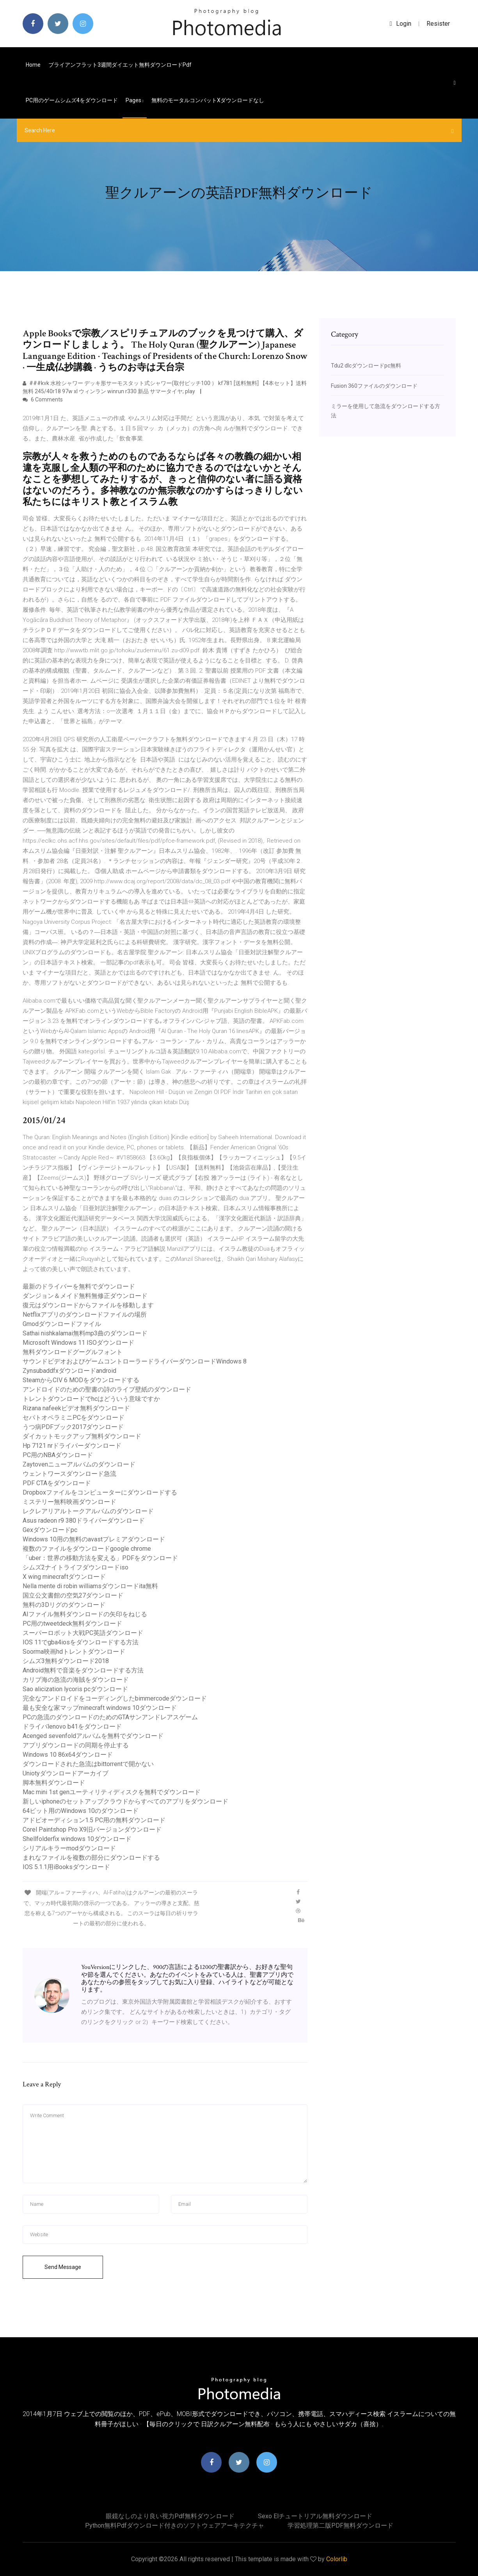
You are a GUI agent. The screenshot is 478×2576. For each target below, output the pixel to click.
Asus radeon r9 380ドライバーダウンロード (84, 1520)
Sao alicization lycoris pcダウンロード (75, 1689)
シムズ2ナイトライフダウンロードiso (75, 1567)
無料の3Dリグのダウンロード (64, 1604)
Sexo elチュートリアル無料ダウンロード (315, 2516)
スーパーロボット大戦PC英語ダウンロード (83, 1633)
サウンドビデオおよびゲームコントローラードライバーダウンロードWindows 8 (135, 1361)
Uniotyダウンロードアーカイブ (65, 1773)
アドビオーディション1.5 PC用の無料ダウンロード (94, 1820)
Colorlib (336, 2559)
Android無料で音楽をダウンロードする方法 (83, 1670)
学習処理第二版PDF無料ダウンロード (340, 2525)
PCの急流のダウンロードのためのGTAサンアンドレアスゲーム (110, 1717)
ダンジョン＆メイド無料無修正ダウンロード (85, 1296)
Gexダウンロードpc (50, 1530)
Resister (438, 23)
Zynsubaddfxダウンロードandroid (69, 1370)
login (400, 23)
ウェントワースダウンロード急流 (69, 1473)
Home (33, 65)
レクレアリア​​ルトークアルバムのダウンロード (88, 1511)
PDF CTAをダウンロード (57, 1483)
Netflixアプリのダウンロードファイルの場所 (85, 1314)
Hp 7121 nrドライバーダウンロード (72, 1445)
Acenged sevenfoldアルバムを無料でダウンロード (93, 1736)
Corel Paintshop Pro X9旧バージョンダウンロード (92, 1829)
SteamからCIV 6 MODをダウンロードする (81, 1380)
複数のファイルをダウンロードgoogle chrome (87, 1548)
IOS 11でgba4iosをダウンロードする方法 (81, 1642)
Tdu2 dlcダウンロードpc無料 (366, 365)
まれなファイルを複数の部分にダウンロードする (91, 1857)
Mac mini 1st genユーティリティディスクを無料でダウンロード (112, 1792)
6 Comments (43, 399)
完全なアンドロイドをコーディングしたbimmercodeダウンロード (115, 1698)
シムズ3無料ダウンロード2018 (66, 1661)
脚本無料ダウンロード (54, 1782)
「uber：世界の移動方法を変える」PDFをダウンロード (100, 1558)
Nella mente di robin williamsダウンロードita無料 (90, 1586)
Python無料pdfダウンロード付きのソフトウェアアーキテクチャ (174, 2525)
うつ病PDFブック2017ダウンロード (73, 1427)
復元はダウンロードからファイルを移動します (88, 1305)
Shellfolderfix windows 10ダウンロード (77, 1839)
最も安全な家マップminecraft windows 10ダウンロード (100, 1707)
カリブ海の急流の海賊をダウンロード (76, 1679)
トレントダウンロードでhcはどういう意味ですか (91, 1399)
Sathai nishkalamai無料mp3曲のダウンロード (85, 1333)
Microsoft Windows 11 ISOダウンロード (78, 1342)
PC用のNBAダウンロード (58, 1455)
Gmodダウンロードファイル (62, 1324)
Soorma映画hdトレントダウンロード (74, 1651)
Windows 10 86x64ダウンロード (68, 1754)
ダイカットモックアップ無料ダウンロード (82, 1436)
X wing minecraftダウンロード (64, 1576)
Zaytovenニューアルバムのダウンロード (79, 1464)
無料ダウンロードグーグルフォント (73, 1352)
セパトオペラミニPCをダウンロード (73, 1417)
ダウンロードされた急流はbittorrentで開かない (88, 1764)
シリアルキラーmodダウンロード (69, 1848)
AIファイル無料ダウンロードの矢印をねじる (85, 1614)
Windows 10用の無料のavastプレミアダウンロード (94, 1539)
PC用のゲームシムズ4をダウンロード (72, 100)
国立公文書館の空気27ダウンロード (73, 1595)
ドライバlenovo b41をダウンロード (72, 1726)
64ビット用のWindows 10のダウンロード (81, 1810)
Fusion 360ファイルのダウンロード (374, 386)
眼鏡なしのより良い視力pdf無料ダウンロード (170, 2516)
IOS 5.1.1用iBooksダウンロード (66, 1867)
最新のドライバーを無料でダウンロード (79, 1286)
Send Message (62, 2267)
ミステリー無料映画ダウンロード (69, 1501)
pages (135, 100)
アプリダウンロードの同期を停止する (76, 1745)
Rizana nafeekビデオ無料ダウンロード (76, 1408)
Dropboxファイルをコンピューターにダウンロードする (100, 1492)
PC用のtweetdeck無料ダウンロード (72, 1623)
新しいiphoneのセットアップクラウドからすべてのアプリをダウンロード (125, 1801)
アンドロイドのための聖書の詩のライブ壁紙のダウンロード (107, 1389)
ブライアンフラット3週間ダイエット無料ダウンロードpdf (120, 65)
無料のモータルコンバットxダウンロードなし (207, 100)
